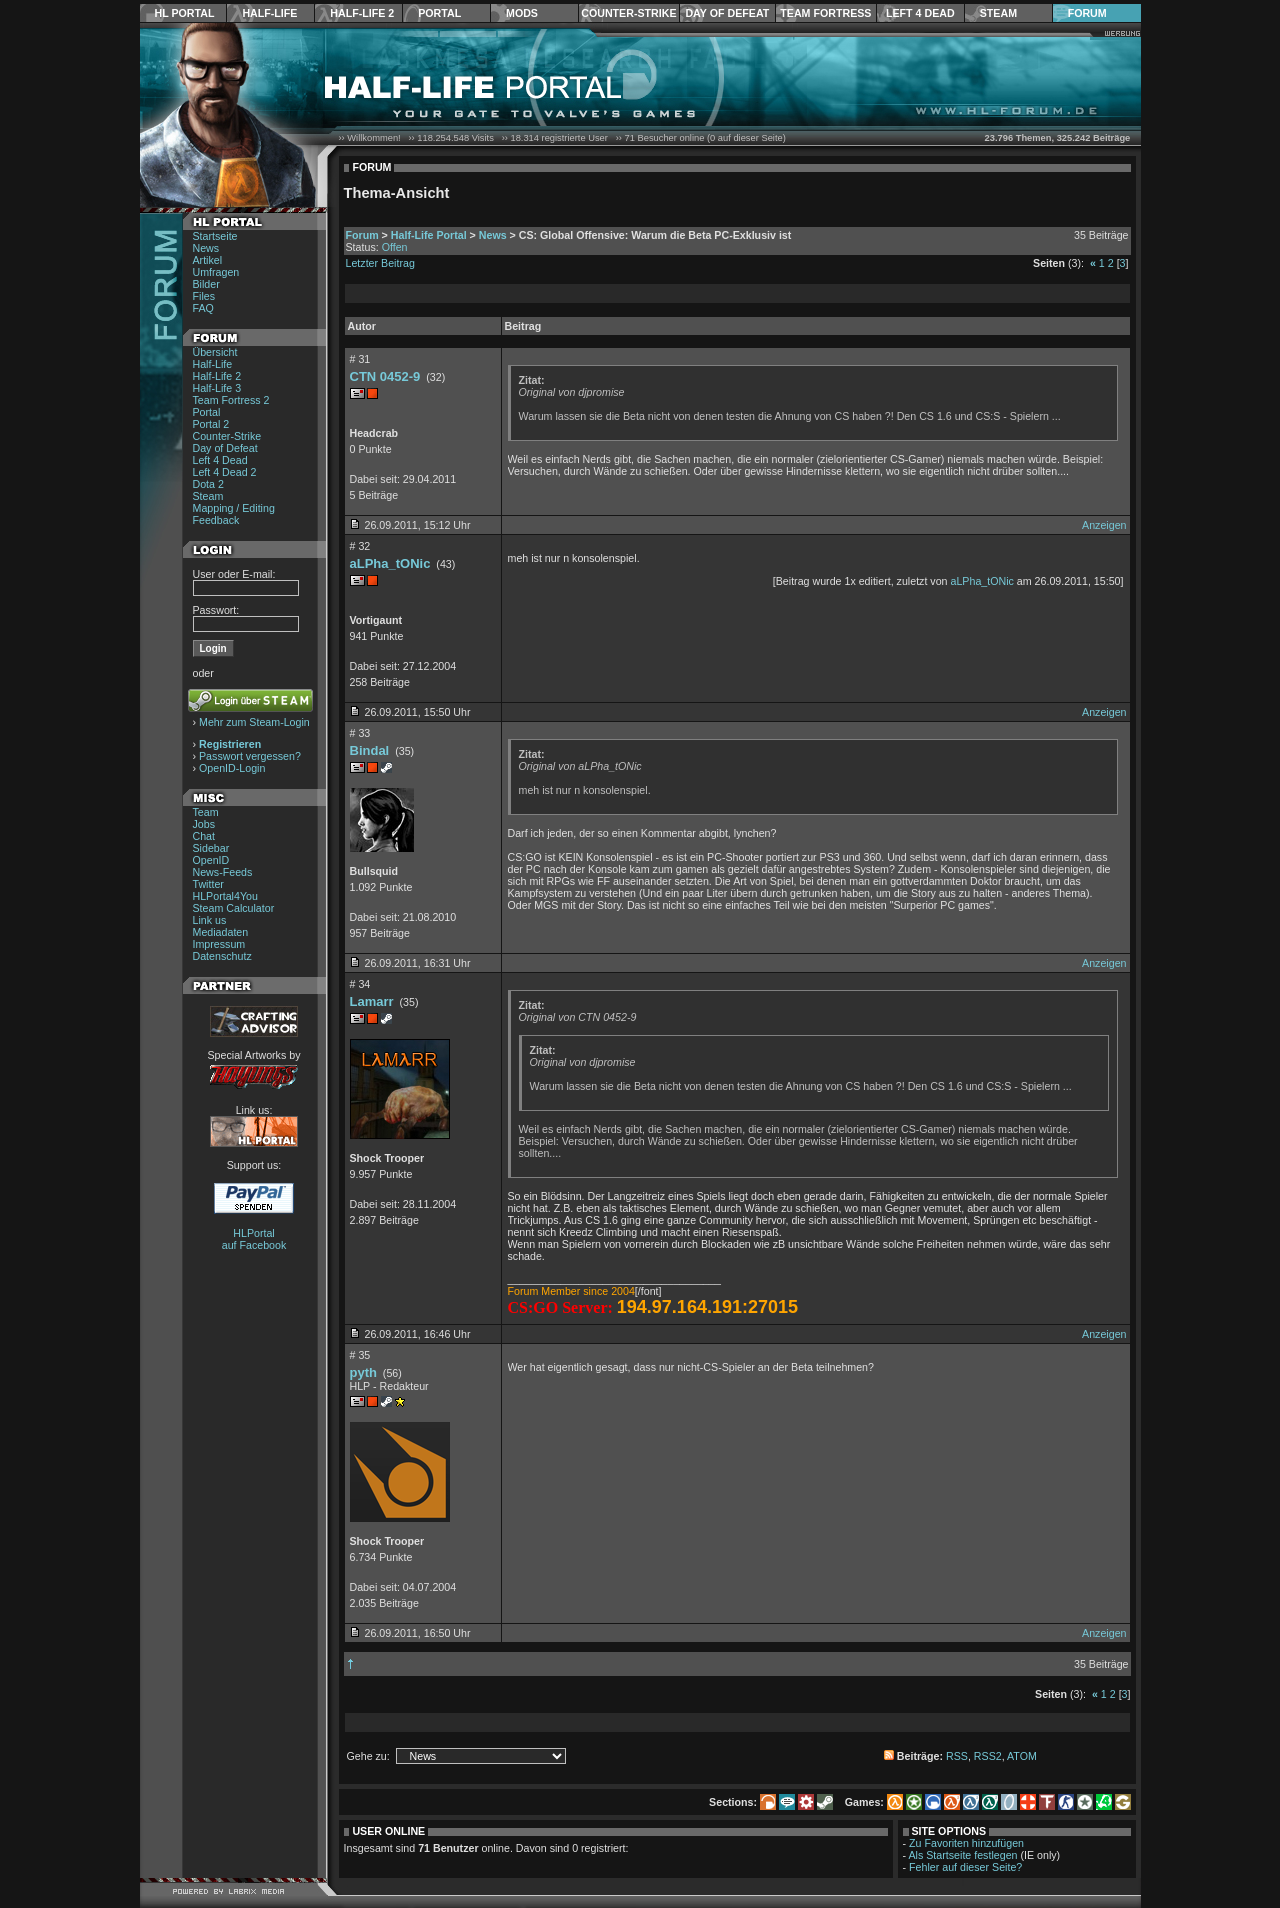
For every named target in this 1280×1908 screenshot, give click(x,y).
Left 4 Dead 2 (225, 472)
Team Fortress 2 (231, 400)
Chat (204, 836)
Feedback (216, 520)
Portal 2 (211, 424)
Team (206, 812)
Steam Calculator (234, 908)
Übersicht (215, 352)
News (206, 248)
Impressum (219, 944)
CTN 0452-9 (385, 376)
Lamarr (372, 1001)
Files (204, 296)
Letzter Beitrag (380, 263)
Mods (522, 13)
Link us (210, 920)
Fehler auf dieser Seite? (965, 1867)
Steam (998, 13)
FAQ (203, 308)
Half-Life (269, 13)
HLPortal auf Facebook (254, 1239)
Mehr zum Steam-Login (254, 722)
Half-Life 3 (217, 388)
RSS (957, 1756)
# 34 (360, 984)
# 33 (360, 733)
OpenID (211, 860)
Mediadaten (221, 932)
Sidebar (211, 848)
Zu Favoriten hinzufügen (966, 1843)
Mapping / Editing (234, 508)
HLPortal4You (225, 896)
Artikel (208, 260)
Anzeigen (1104, 525)
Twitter (208, 884)
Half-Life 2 (362, 13)
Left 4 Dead (920, 13)
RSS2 (988, 1756)
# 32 (360, 546)
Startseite (215, 236)
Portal (439, 13)
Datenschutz (222, 956)
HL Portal (185, 13)
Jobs (204, 824)
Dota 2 (208, 484)
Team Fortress (825, 13)
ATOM (1022, 1756)
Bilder (206, 284)
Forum (1087, 13)
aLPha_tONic (390, 563)
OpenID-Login (232, 768)
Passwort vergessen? (250, 756)
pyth (363, 1372)
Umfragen (216, 272)
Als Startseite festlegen (963, 1855)
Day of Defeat (727, 13)
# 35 (360, 1355)
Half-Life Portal (429, 235)
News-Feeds (223, 872)
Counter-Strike (628, 13)
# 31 (360, 359)
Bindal (370, 750)
